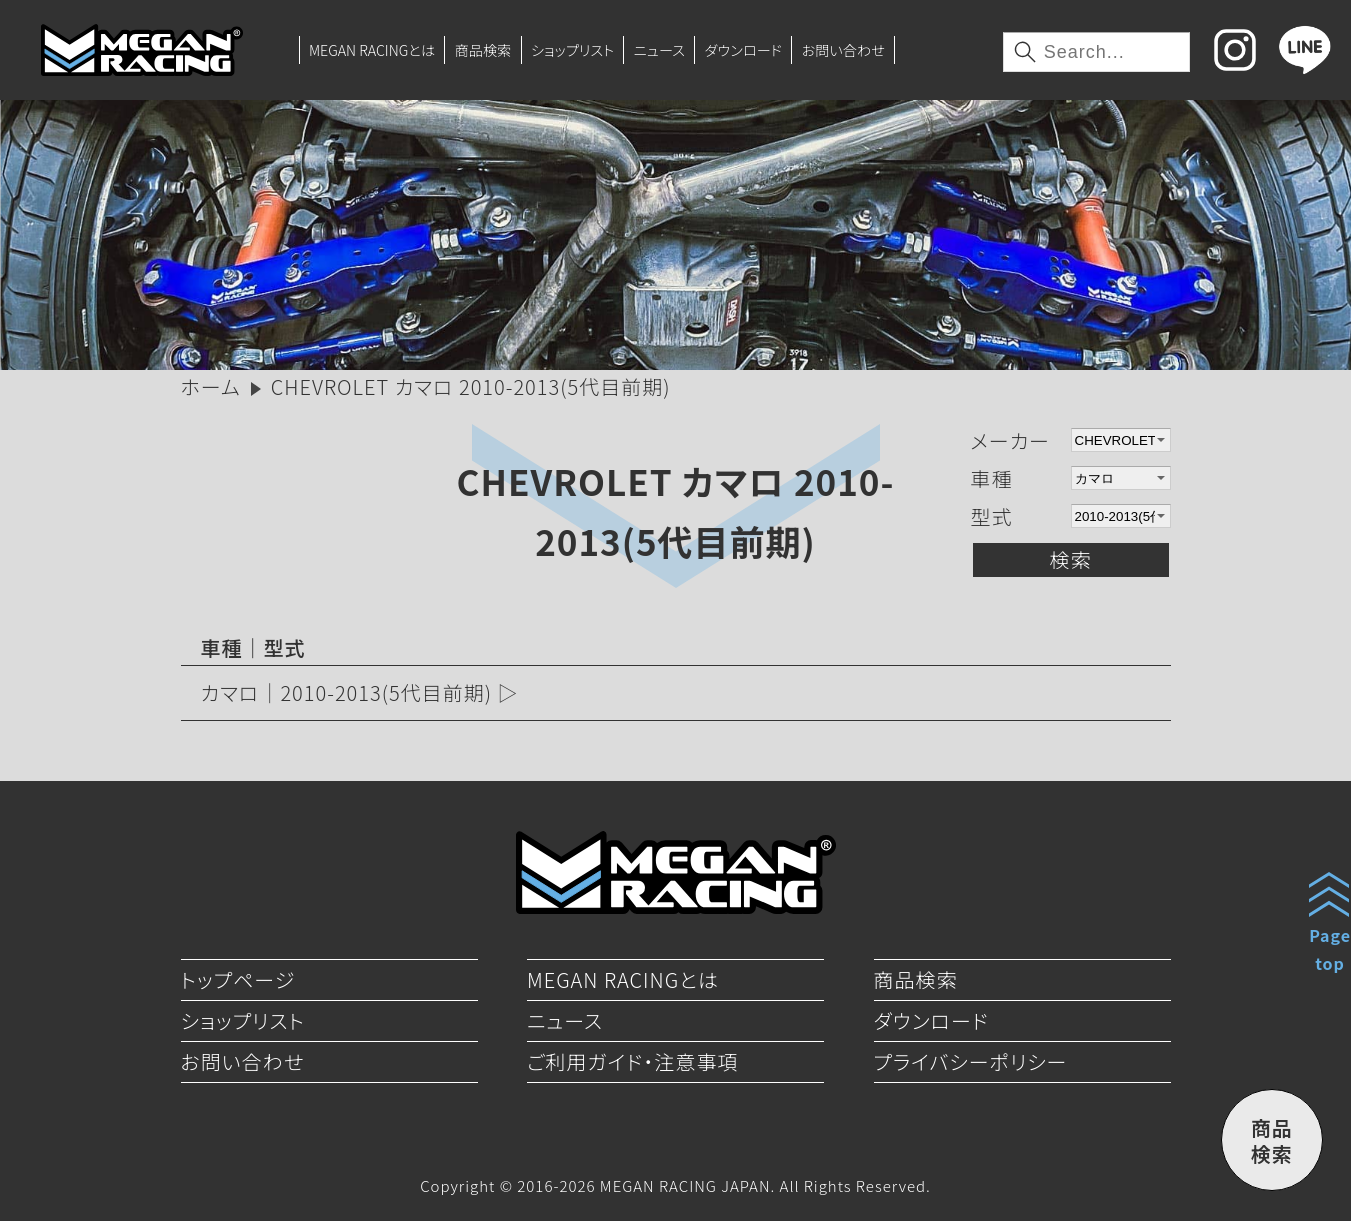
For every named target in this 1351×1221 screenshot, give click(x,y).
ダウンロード (743, 50)
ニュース (659, 50)
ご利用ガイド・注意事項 (632, 1061)
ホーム (211, 386)
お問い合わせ (843, 50)
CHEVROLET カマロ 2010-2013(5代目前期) (676, 510)
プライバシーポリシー (971, 1061)
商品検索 (483, 50)
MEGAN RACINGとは (372, 50)
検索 (1071, 559)
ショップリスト (572, 50)
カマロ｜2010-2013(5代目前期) (346, 692)
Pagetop (1330, 948)
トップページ (238, 979)
